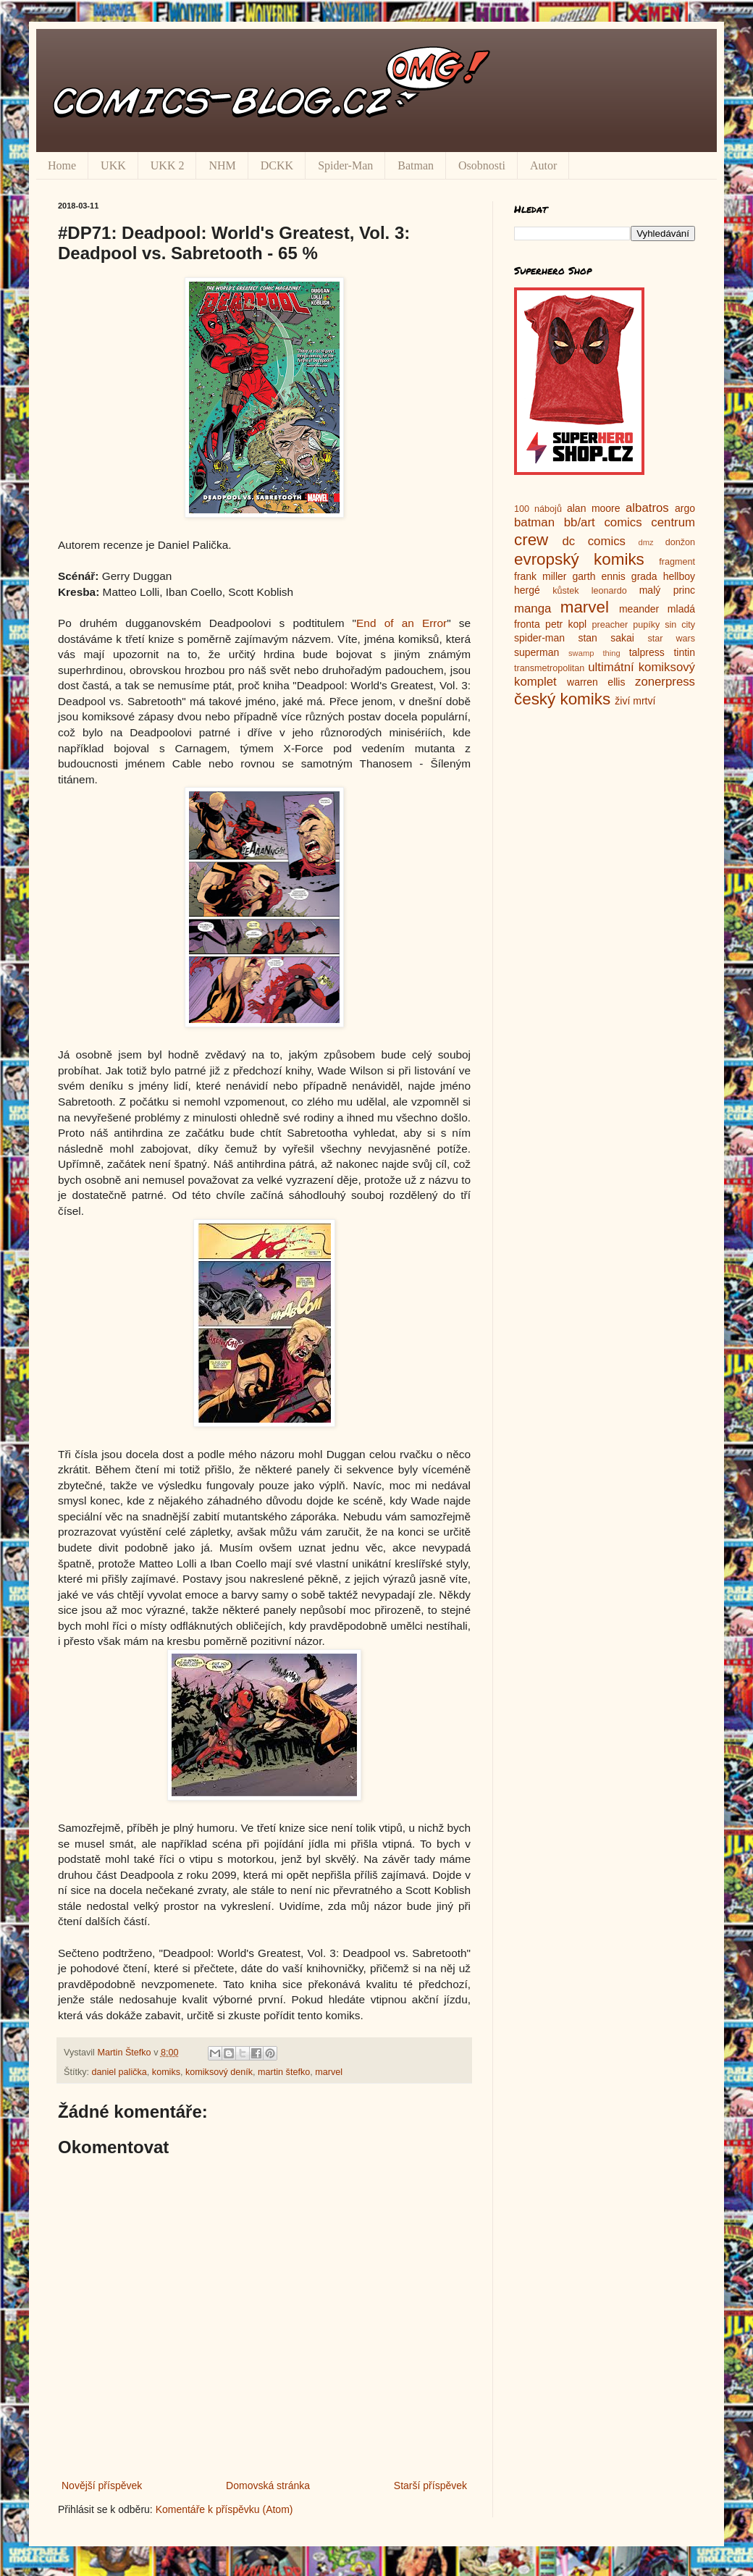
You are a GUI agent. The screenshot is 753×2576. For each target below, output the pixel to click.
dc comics (594, 541)
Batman (415, 165)
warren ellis (596, 682)
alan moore (594, 508)
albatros (647, 508)
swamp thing (594, 653)
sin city (680, 625)
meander (639, 609)
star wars (671, 639)
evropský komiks (579, 559)
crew (531, 540)
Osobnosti (481, 165)
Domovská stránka (268, 2485)
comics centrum (649, 522)
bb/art (579, 522)
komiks (166, 2072)
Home (62, 165)
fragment (677, 562)
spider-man (539, 638)
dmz (646, 542)
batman (534, 522)
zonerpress (665, 682)
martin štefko (284, 2072)
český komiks (562, 699)
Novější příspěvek (102, 2485)
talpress (647, 652)
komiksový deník (219, 2072)
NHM (222, 165)
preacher (610, 625)
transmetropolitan (549, 668)
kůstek (565, 591)
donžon (680, 542)
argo (685, 508)
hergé (527, 590)
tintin (684, 652)
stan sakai (606, 638)
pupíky (646, 625)
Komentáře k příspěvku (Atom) (224, 2509)
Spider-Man (345, 165)
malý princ (667, 590)
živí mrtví (635, 701)
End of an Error (401, 623)
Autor (543, 165)
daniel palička (119, 2072)
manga (532, 608)
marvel (328, 2072)
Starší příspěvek (430, 2485)
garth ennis (599, 576)
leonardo (609, 591)
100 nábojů (538, 509)
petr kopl (565, 624)
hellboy (679, 576)
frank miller (540, 576)
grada (644, 576)
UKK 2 (168, 165)
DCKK (277, 165)
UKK (113, 165)
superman (536, 652)
